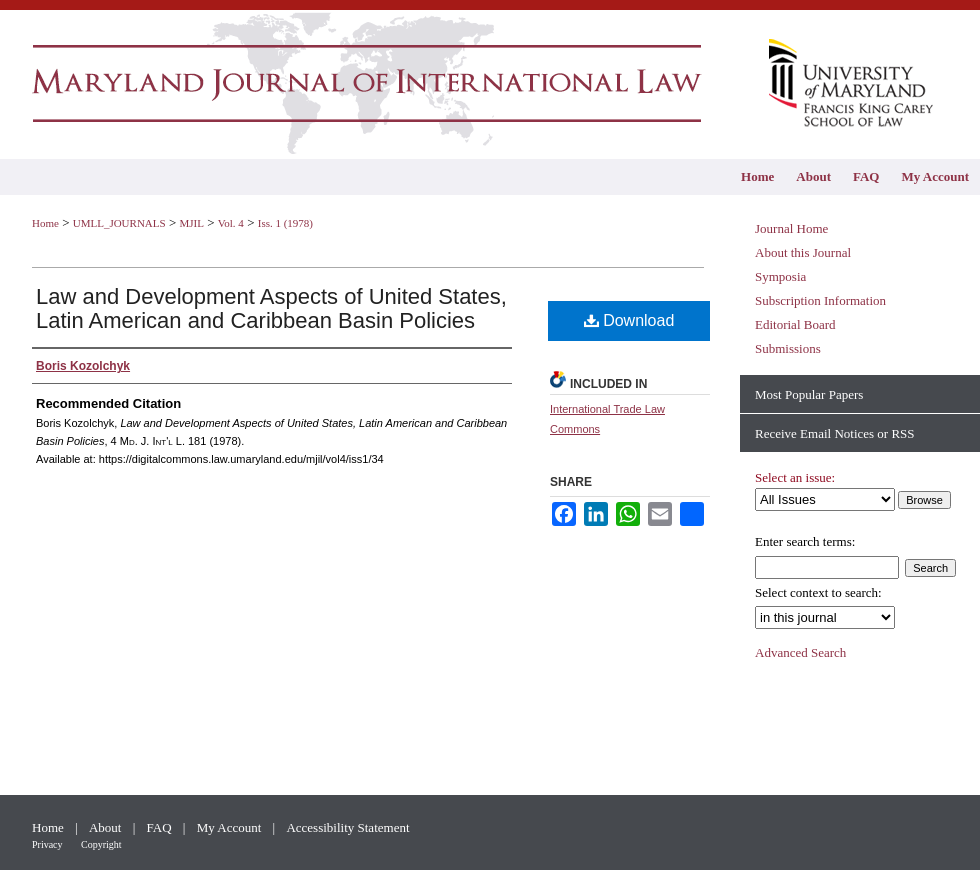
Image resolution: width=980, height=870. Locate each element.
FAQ (161, 827)
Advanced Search (800, 652)
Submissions (788, 348)
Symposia (780, 276)
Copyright (101, 844)
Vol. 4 (231, 223)
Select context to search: (818, 592)
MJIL (191, 223)
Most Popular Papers (809, 394)
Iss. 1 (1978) (285, 223)
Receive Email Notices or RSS (835, 433)
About (107, 827)
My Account (231, 827)
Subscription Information (820, 300)
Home (45, 223)
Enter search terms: (805, 541)
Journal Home (791, 228)
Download (629, 320)
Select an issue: (795, 477)
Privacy (48, 844)
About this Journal (803, 252)
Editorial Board (795, 324)
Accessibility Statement (347, 827)
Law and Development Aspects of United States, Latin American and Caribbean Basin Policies (271, 308)
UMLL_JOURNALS (119, 223)
